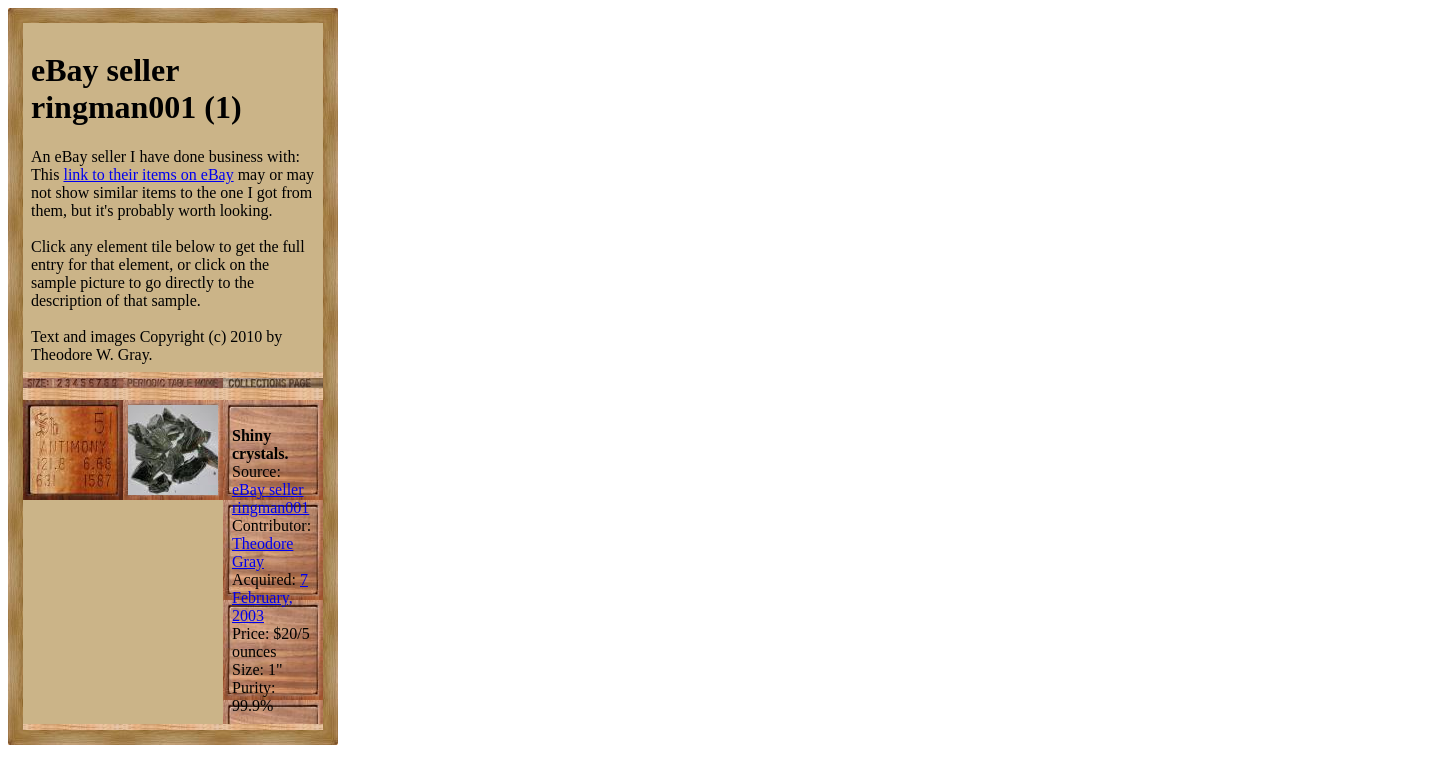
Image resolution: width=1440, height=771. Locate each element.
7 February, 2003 (270, 597)
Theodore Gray (262, 552)
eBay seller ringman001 (270, 498)
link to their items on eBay (148, 174)
